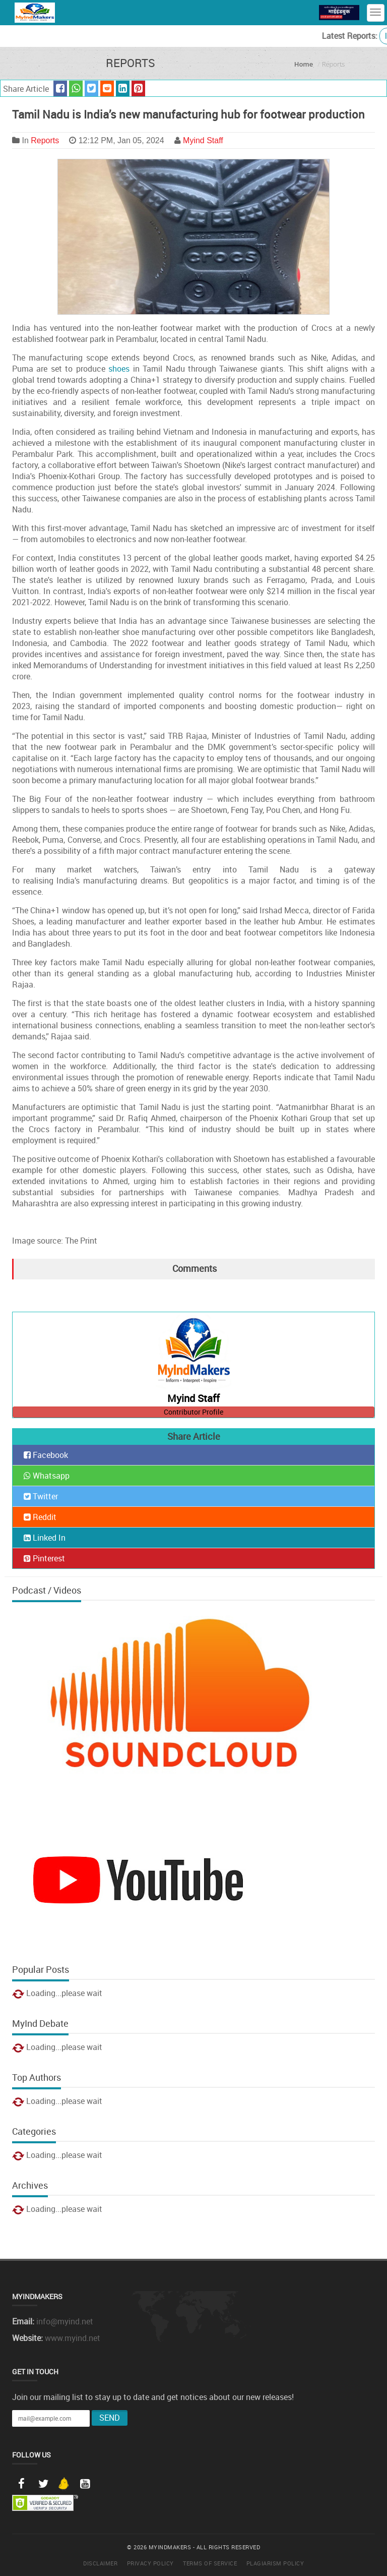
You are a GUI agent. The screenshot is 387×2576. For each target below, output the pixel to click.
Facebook (46, 1454)
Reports (45, 140)
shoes (119, 368)
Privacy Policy (150, 2563)
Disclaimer (100, 2563)
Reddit (40, 1517)
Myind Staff (203, 140)
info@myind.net (64, 2321)
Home (303, 64)
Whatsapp (47, 1475)
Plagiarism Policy (275, 2563)
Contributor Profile (193, 1412)
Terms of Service (210, 2563)
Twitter (41, 1496)
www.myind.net (72, 2338)
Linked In (45, 1537)
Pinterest (44, 1558)
